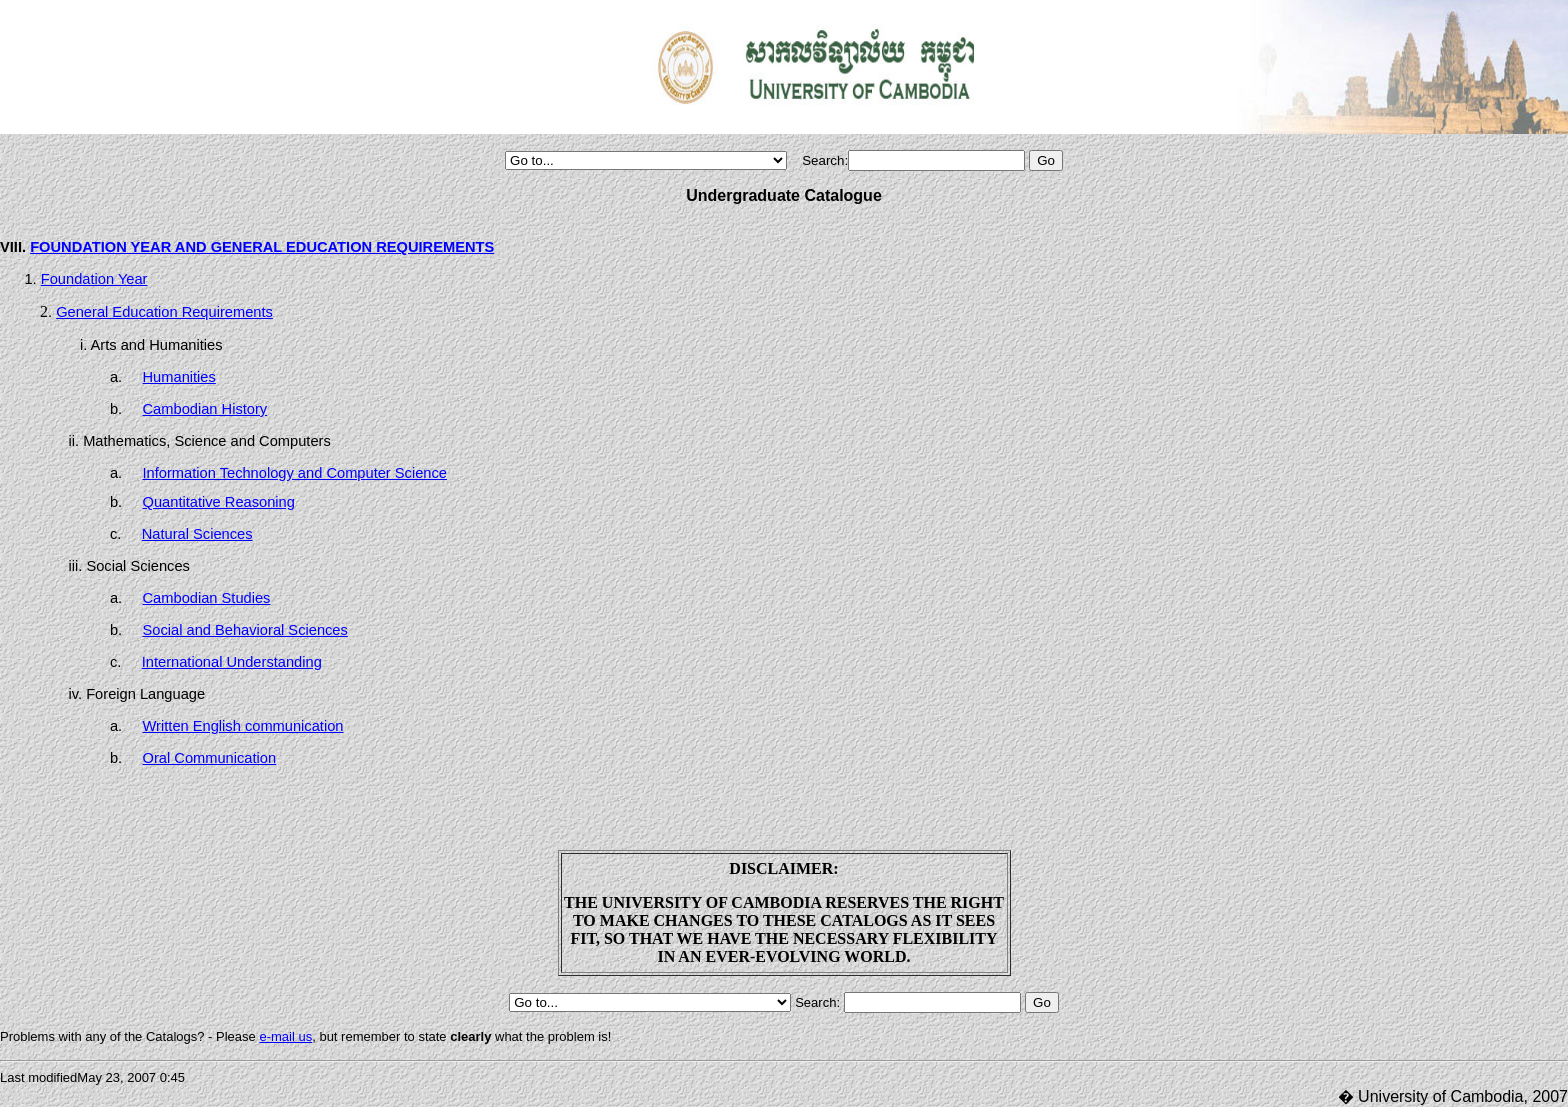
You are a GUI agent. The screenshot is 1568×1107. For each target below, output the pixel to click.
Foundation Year (94, 279)
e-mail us (285, 1036)
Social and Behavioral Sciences (245, 630)
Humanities (179, 377)
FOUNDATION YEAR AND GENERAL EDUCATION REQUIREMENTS (262, 247)
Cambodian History (205, 409)
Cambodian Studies (207, 598)
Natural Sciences (197, 534)
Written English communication (243, 726)
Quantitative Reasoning (219, 502)
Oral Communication (210, 758)
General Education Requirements (164, 312)
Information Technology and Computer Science (295, 473)
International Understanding (232, 662)
